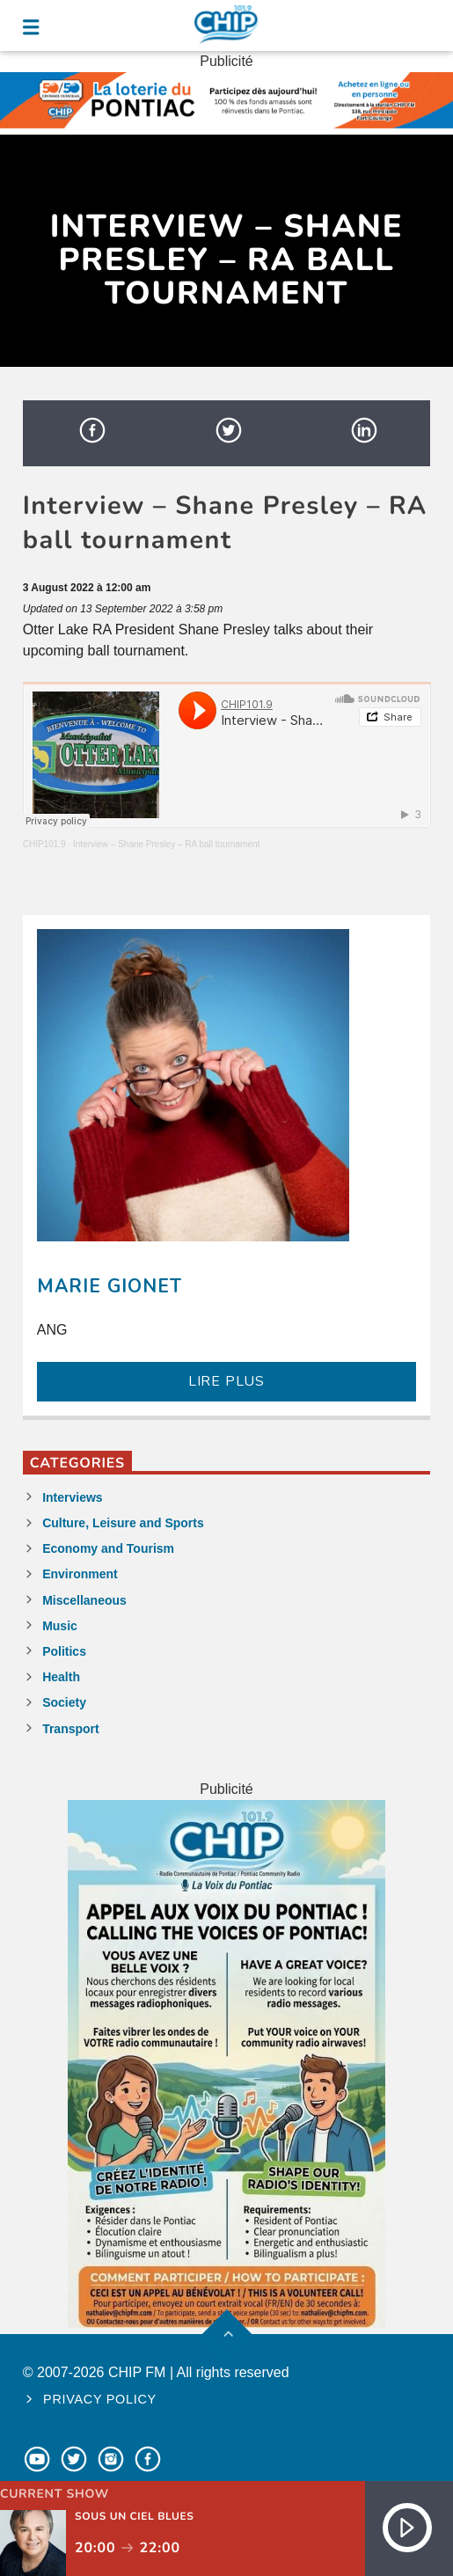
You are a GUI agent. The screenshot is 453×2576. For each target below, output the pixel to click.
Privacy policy (100, 2399)
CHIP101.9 (44, 844)
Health (61, 1677)
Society (64, 1702)
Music (59, 1626)
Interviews (72, 1497)
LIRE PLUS (226, 1381)
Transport (70, 1729)
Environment (80, 1574)
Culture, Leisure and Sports (123, 1523)
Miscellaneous (84, 1600)
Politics (64, 1651)
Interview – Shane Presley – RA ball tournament (166, 844)
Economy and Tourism (108, 1548)
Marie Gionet (109, 1286)
